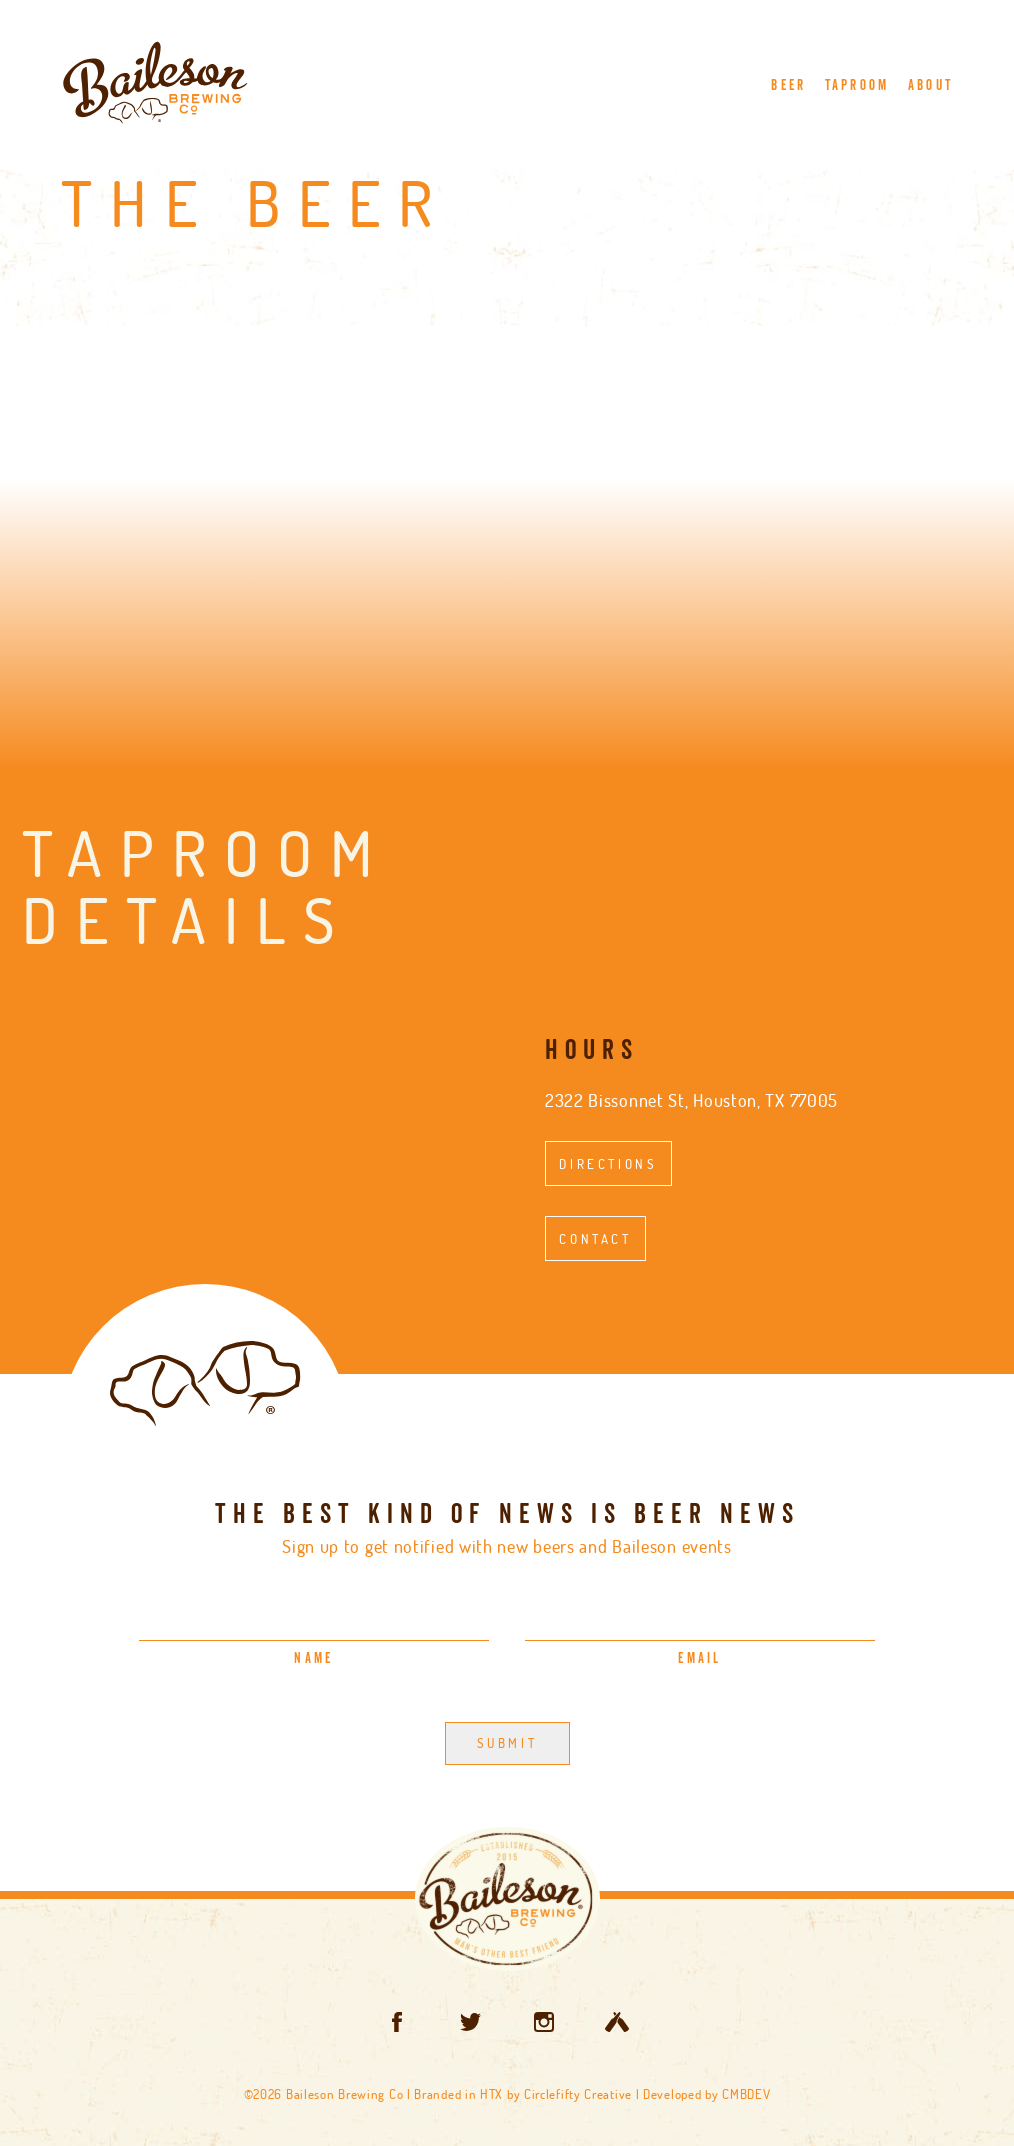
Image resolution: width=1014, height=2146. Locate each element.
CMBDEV (746, 2094)
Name (313, 1658)
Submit (507, 1743)
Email (700, 1658)
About (931, 85)
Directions (608, 1164)
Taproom (857, 85)
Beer (788, 85)
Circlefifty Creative (578, 2094)
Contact (595, 1239)
